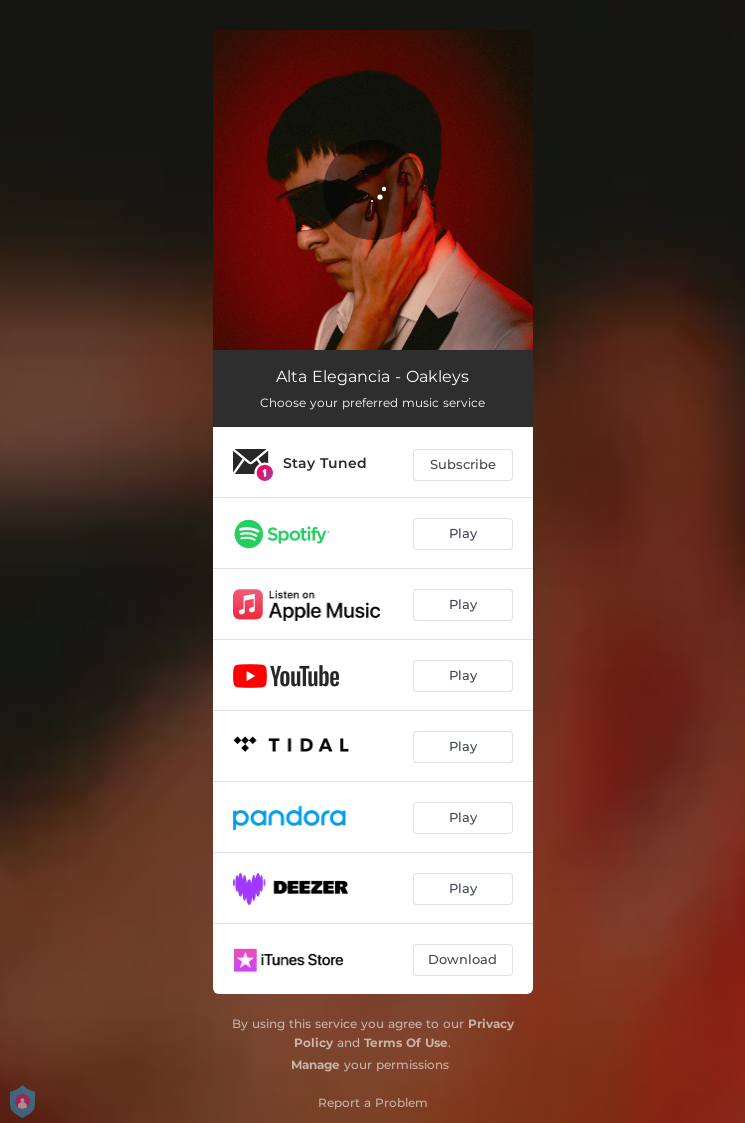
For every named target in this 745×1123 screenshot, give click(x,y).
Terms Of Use (406, 1042)
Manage (315, 1064)
